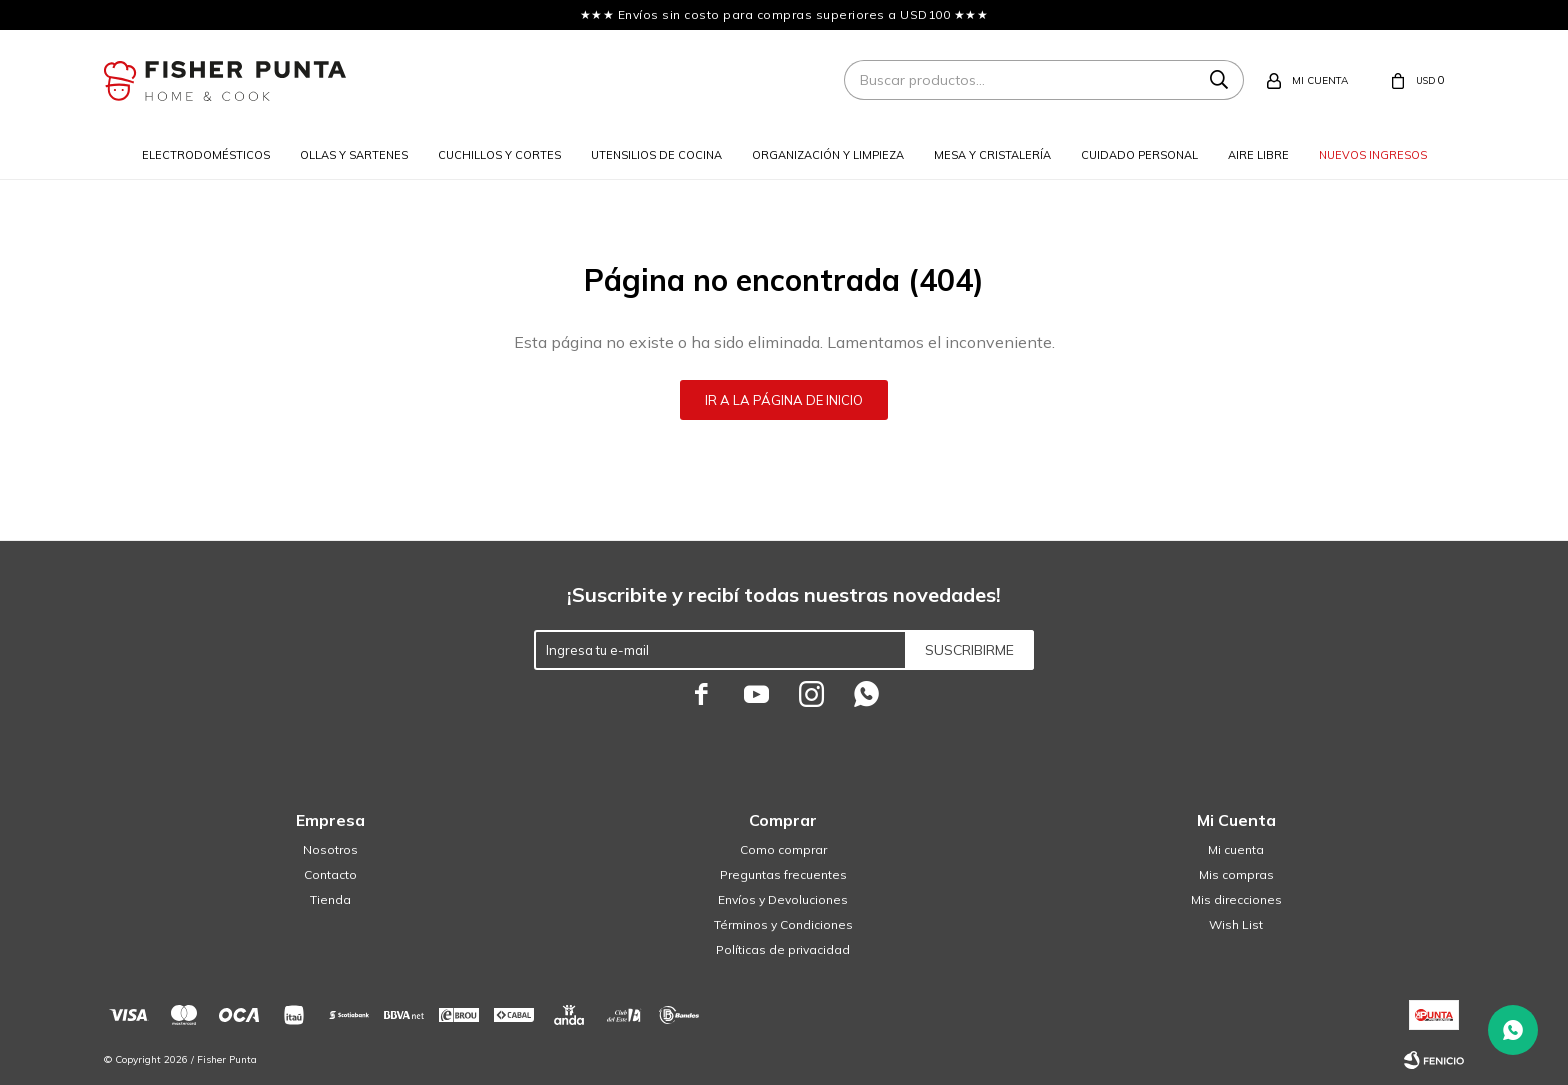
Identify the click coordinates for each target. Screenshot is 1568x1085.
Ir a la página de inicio (784, 400)
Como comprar (783, 849)
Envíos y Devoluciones (783, 899)
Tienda (330, 899)
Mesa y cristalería (992, 155)
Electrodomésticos (206, 155)
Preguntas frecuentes (783, 874)
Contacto (330, 874)
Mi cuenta (1236, 849)
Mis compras (1236, 874)
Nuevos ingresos (1373, 155)
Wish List (1236, 924)
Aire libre (1258, 155)
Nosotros (330, 849)
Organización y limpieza (828, 155)
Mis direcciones (1236, 899)
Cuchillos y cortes (499, 155)
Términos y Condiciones (783, 924)
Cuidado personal (1139, 155)
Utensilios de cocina (656, 155)
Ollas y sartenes (354, 155)
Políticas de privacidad (783, 949)
